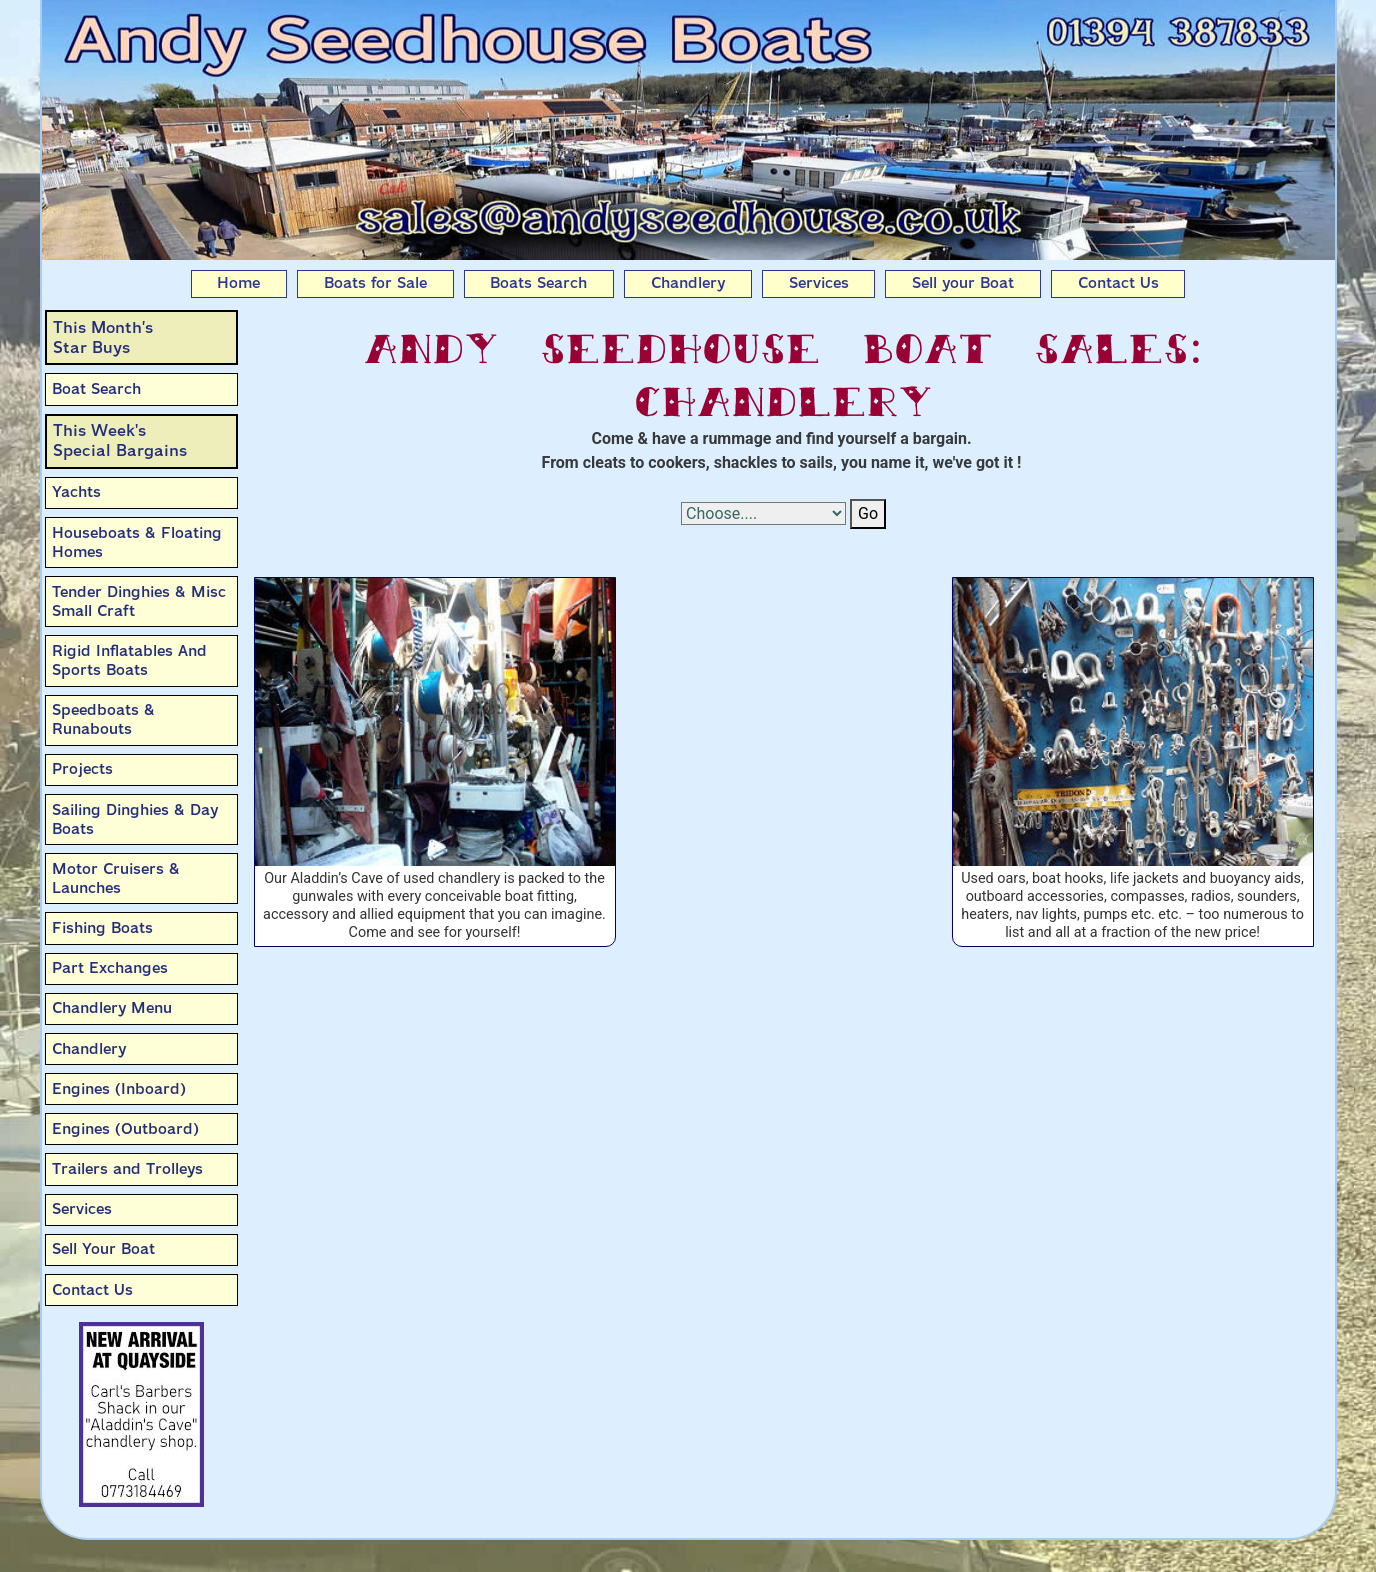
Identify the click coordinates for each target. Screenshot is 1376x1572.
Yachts (76, 492)
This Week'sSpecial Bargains (120, 440)
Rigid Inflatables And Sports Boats (129, 660)
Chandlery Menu (112, 1008)
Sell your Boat (963, 283)
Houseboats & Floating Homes (137, 542)
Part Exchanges (110, 968)
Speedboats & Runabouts (103, 719)
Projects (82, 769)
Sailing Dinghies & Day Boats (135, 819)
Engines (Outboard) (125, 1129)
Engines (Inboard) (119, 1089)
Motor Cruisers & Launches (116, 878)
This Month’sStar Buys (103, 337)
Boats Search (538, 283)
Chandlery (688, 283)
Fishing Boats (102, 928)
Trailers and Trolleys (127, 1169)
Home (238, 283)
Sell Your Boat (103, 1249)
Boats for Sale (375, 283)
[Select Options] (763, 513)
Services (819, 283)
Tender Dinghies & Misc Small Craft (139, 601)
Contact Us (1118, 283)
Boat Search (96, 389)
